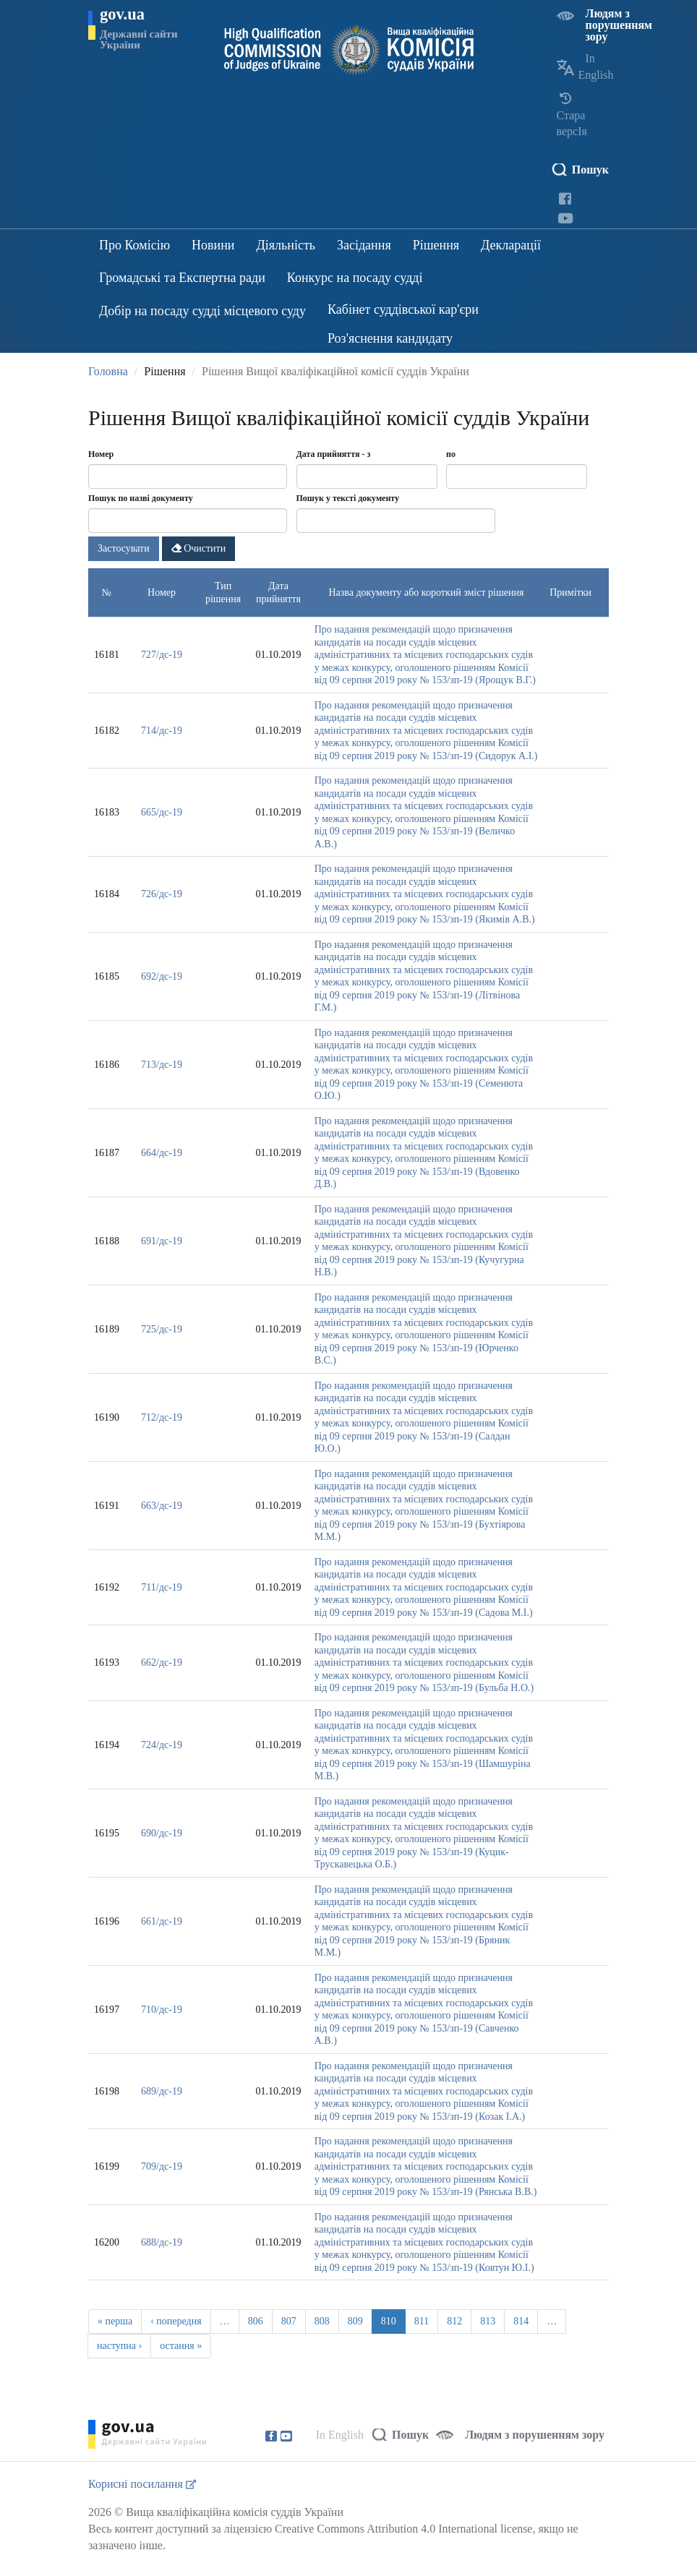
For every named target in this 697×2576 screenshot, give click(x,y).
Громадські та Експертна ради (182, 277)
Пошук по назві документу (140, 498)
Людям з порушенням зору (619, 25)
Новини (213, 245)
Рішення (436, 245)
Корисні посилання (142, 2484)
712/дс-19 (161, 1417)
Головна (108, 371)
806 (255, 2321)
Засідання (364, 245)
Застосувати (124, 548)
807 (288, 2321)
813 (487, 2321)
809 (355, 2321)
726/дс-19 (161, 894)
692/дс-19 (161, 976)
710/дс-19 (161, 2009)
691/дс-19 (161, 1241)
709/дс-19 (161, 2166)
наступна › (119, 2345)
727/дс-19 (161, 654)
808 (322, 2321)
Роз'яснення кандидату (390, 338)
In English (340, 2435)
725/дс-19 (161, 1329)
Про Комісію (134, 245)
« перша (115, 2321)
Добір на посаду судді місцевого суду (202, 311)
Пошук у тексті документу (348, 498)
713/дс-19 (161, 1064)
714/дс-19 (161, 730)
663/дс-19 (161, 1505)
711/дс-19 (161, 1587)
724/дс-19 (161, 1745)
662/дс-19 (161, 1662)
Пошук (590, 169)
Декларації (511, 245)
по (451, 454)
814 (521, 2321)
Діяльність (286, 245)
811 (421, 2321)
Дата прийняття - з (333, 454)
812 (454, 2321)
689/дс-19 (161, 2091)
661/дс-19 (161, 1921)
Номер (101, 454)
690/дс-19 (161, 1833)
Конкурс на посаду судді (355, 277)
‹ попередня (175, 2321)
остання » (181, 2345)
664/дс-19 (161, 1152)
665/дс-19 (161, 812)
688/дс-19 (161, 2242)
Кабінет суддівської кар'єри (403, 309)
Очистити (198, 548)
